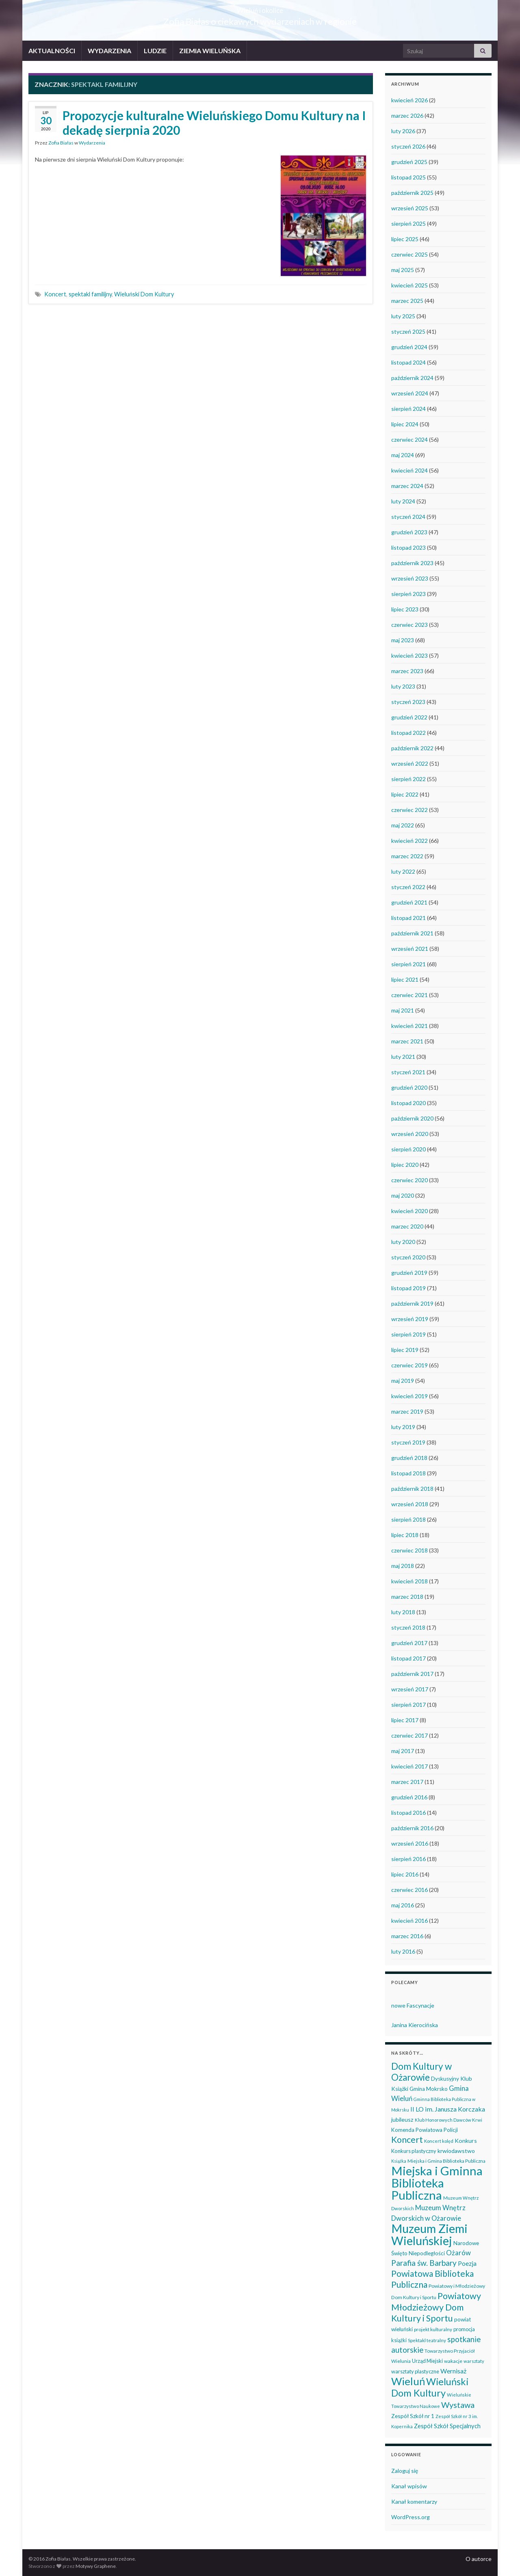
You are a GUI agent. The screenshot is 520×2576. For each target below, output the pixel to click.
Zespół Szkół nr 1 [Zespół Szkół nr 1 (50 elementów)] (412, 2415)
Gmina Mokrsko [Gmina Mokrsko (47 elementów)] (429, 2089)
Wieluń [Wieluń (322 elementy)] (408, 2381)
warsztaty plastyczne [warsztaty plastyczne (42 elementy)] (415, 2371)
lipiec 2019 (404, 1349)
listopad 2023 (408, 547)
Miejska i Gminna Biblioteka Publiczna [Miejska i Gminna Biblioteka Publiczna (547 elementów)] (437, 2183)
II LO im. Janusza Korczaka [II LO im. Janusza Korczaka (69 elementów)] (447, 2109)
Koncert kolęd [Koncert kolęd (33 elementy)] (438, 2141)
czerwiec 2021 (409, 994)
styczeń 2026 (408, 146)
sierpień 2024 (408, 408)
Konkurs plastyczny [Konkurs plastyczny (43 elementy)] (413, 2151)
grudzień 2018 (409, 1457)
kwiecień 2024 (409, 470)
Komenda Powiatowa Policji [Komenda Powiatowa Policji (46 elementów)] (424, 2130)
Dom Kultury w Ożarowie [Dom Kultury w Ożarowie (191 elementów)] (421, 2072)
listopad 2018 (408, 1473)
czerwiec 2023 (409, 624)
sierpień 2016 (408, 1858)
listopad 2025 (408, 177)
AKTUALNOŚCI (51, 50)
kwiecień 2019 (409, 1396)
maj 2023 (402, 640)
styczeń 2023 (408, 701)
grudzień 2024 (409, 346)
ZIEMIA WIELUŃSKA (209, 50)
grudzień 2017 (409, 1642)
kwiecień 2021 (409, 1025)
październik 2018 (412, 1488)
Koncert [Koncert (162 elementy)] (407, 2139)
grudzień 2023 (409, 532)
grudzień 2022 (409, 717)
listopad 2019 (408, 1288)
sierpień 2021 (408, 964)
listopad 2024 (408, 362)
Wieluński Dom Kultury (144, 294)
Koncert (55, 294)
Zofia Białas (61, 143)
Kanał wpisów (409, 2486)
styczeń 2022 (408, 886)
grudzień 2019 (409, 1272)
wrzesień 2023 (409, 578)
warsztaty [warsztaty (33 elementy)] (474, 2361)
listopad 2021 (408, 917)
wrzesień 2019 (409, 1318)
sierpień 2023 (408, 593)
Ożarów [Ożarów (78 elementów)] (458, 2252)
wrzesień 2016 (409, 1843)
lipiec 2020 (404, 1164)
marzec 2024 (407, 485)
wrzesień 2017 (409, 1689)
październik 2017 (412, 1673)
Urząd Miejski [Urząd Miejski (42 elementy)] (427, 2361)
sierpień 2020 (408, 1149)
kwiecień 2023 (409, 655)
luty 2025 (403, 316)
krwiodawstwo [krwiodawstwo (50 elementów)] (456, 2150)
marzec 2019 (407, 1411)
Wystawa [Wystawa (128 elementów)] (457, 2405)
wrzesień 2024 (409, 393)
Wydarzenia (92, 143)
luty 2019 (403, 1426)
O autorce (479, 2558)
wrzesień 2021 (409, 948)
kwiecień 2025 (409, 285)
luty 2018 (403, 1612)
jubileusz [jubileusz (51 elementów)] (402, 2119)
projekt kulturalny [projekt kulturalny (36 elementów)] (433, 2329)
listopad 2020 (408, 1102)
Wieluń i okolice (260, 8)
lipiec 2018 (404, 1534)
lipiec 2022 (404, 794)
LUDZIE (155, 50)
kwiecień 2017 (409, 1766)
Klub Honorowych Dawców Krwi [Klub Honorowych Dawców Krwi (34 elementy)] (448, 2120)
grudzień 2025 (409, 161)
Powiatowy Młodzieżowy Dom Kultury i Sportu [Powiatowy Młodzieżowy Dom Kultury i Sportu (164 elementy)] (436, 2307)
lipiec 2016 (404, 1874)
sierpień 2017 (408, 1704)
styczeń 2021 (408, 1072)
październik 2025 (412, 192)
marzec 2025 (407, 300)
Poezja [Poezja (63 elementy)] (467, 2263)
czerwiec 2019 (409, 1365)
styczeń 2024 (408, 516)
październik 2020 (412, 1118)
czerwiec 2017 (409, 1735)
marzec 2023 (407, 670)
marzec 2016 (407, 1936)
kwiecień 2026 (409, 100)
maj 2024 (402, 454)
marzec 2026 (407, 115)
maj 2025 (402, 269)
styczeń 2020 (408, 1257)
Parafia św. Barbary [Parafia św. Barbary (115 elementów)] (424, 2262)
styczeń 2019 (408, 1442)
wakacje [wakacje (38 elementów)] (453, 2361)
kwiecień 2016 (409, 1920)
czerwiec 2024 (409, 439)
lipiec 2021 (404, 979)
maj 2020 (402, 1195)
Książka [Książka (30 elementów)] (398, 2161)
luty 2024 (403, 501)
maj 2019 (402, 1380)
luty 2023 (403, 686)
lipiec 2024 (404, 424)
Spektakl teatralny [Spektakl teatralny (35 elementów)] (427, 2340)
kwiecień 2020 (409, 1210)
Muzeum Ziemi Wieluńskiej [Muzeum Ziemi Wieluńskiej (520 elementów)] (429, 2234)
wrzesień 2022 (409, 763)
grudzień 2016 (409, 1797)
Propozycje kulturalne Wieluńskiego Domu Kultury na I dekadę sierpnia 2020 (214, 122)
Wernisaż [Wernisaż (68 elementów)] (453, 2371)
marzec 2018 (407, 1596)
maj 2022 (402, 825)
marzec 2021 (407, 1041)
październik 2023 (412, 562)
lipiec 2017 (404, 1720)
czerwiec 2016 (409, 1889)
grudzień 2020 (409, 1087)
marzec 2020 (407, 1226)
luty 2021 (403, 1056)
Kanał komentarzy (414, 2501)
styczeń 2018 (408, 1627)
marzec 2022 (407, 856)
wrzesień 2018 (409, 1504)
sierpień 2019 (408, 1334)
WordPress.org (410, 2516)
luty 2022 (403, 871)
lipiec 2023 (404, 609)
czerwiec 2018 (409, 1550)
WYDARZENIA (109, 50)
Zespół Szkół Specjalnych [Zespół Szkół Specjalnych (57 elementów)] (447, 2426)
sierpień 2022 (408, 778)
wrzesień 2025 (409, 208)
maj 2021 (402, 1010)
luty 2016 (403, 1951)
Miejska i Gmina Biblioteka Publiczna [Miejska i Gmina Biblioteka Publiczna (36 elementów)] (446, 2161)
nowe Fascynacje (412, 2005)
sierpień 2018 (408, 1519)
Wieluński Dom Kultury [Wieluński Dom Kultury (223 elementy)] (429, 2387)
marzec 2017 (407, 1781)
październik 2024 (412, 377)
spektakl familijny (90, 294)
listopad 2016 (408, 1812)
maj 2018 (402, 1565)
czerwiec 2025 (409, 254)
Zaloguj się (404, 2470)
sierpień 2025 (408, 223)
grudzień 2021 (409, 902)
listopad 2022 (408, 732)
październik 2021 (412, 933)
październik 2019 (412, 1303)
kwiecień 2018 (409, 1581)
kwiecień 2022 (409, 840)
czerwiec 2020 (409, 1180)
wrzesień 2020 (409, 1133)
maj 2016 (402, 1905)
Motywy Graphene (96, 2566)
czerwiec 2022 (409, 809)
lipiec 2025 (404, 238)
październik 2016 (412, 1828)
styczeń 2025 (408, 331)
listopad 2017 (408, 1658)
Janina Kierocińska (414, 2024)
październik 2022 (412, 748)
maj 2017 (402, 1750)
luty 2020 (403, 1241)
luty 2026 (403, 130)
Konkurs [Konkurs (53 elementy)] (466, 2140)
